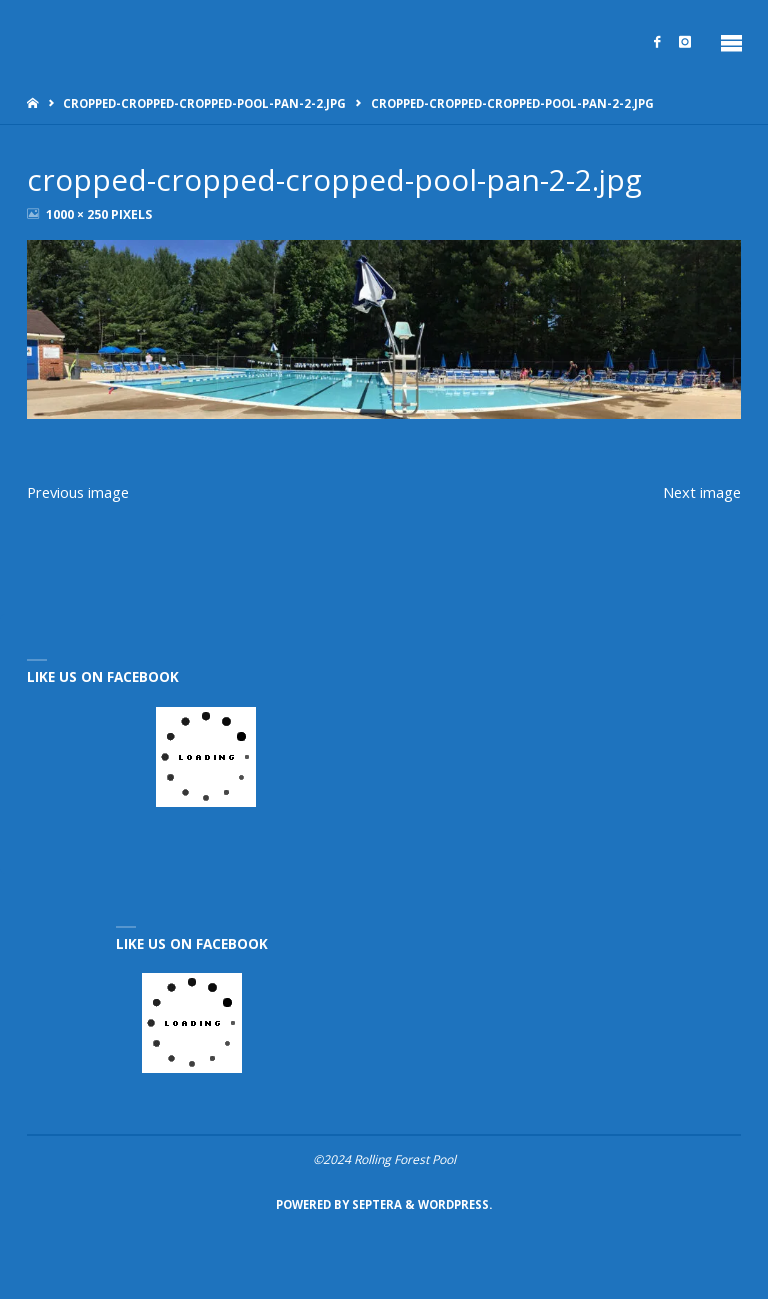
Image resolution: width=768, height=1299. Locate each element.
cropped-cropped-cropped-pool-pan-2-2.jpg (204, 103)
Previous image (78, 492)
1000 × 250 (78, 214)
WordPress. (455, 1204)
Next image (702, 492)
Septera (375, 1204)
